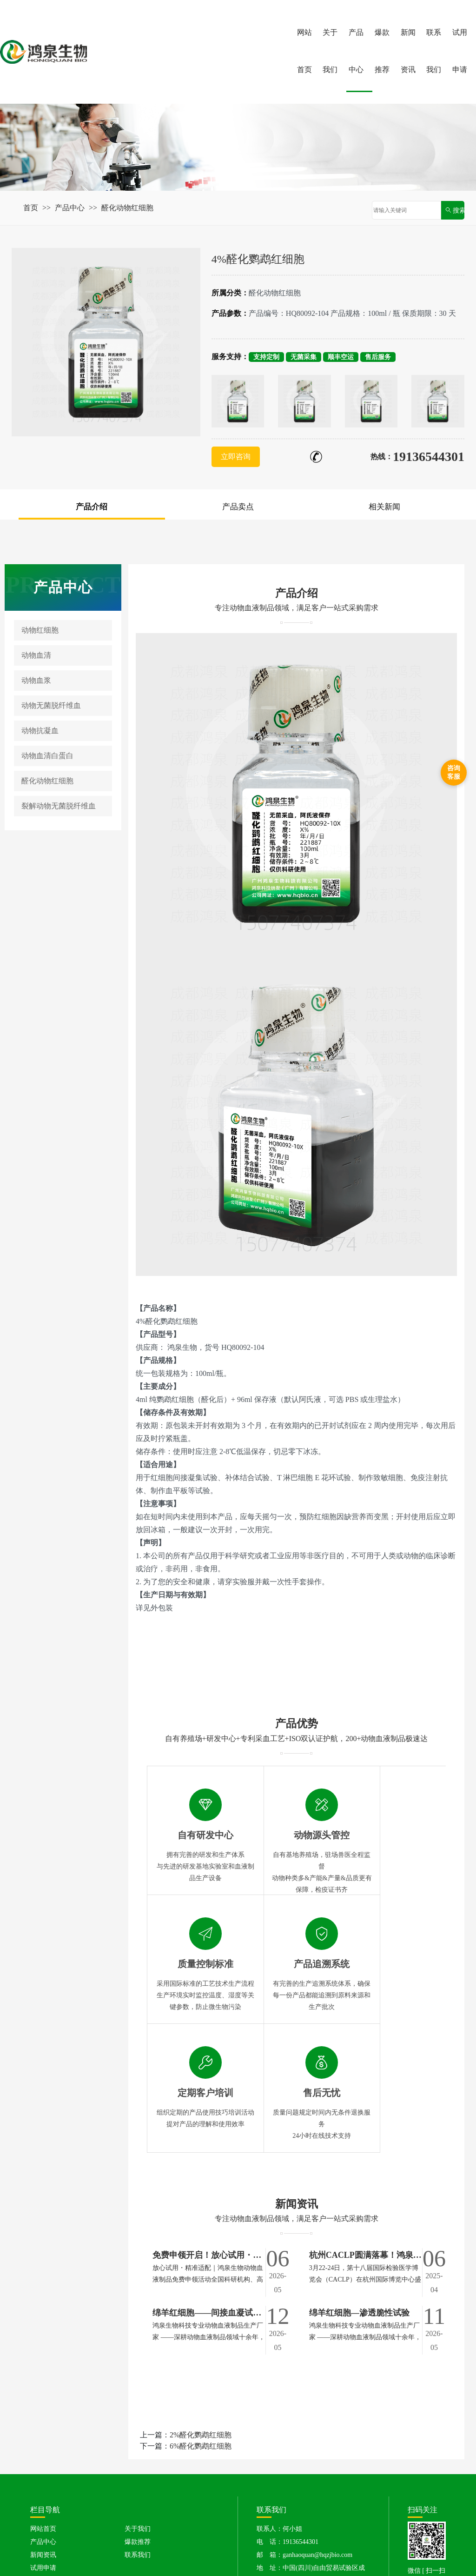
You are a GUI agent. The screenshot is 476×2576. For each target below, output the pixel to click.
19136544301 (428, 456)
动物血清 (36, 656)
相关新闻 (384, 507)
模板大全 (405, 2557)
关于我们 (330, 50)
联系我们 (433, 50)
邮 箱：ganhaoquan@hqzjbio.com (304, 2426)
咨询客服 (453, 772)
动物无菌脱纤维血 (51, 706)
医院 (351, 2557)
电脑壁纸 (305, 2557)
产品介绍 (91, 507)
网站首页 (304, 50)
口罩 (278, 2557)
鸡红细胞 (78, 2521)
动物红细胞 (40, 631)
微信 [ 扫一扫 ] (427, 2449)
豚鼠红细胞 (263, 2521)
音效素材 (251, 2557)
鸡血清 (298, 2521)
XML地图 (337, 2567)
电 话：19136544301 (287, 2413)
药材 (331, 2557)
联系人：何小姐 (279, 2400)
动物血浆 (36, 681)
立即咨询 (236, 456)
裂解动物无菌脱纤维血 (58, 807)
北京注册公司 (178, 2557)
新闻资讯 (408, 50)
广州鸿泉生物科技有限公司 (113, 2557)
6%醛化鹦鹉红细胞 (200, 2318)
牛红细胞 (190, 2521)
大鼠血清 (53, 2535)
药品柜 (375, 2557)
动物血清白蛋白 (47, 757)
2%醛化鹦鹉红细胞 (200, 2307)
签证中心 (218, 2557)
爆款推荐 (382, 50)
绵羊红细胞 (151, 2521)
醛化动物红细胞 (127, 208)
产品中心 (356, 50)
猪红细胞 (112, 2521)
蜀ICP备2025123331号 (186, 2567)
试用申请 (459, 50)
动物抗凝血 (40, 731)
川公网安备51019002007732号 (271, 2568)
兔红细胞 (225, 2521)
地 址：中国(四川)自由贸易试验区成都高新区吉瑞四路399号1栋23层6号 (311, 2446)
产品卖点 (238, 507)
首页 (30, 208)
